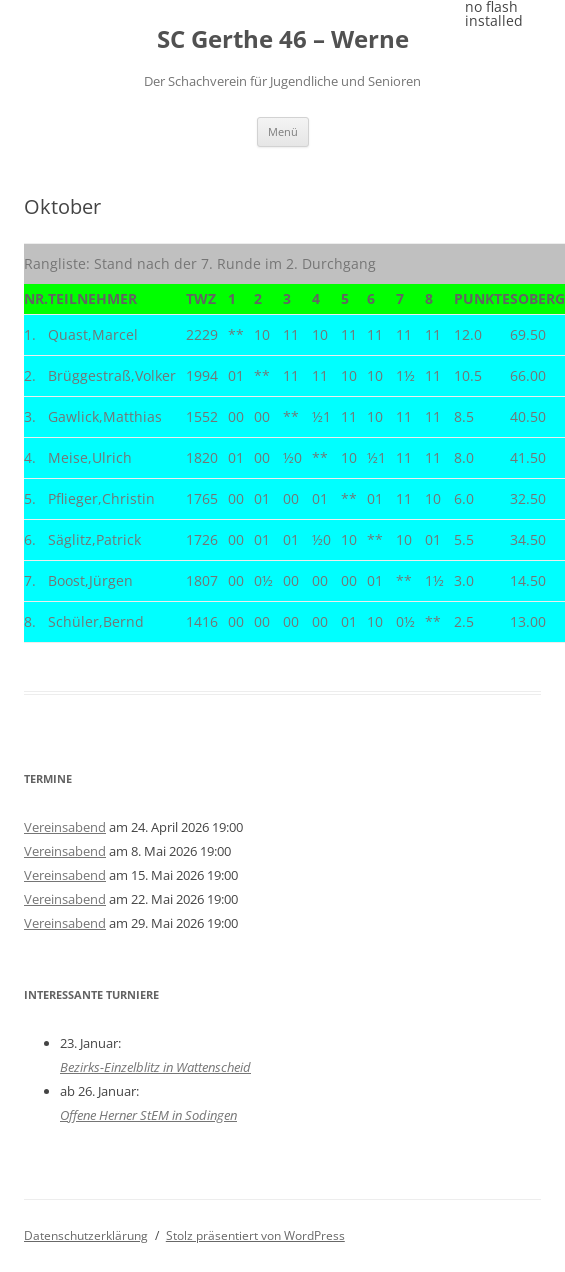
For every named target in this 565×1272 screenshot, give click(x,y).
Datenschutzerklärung (86, 1235)
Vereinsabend (65, 827)
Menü (283, 131)
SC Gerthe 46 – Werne (283, 39)
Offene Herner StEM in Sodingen (148, 1115)
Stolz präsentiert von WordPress (255, 1235)
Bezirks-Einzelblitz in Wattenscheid (155, 1067)
